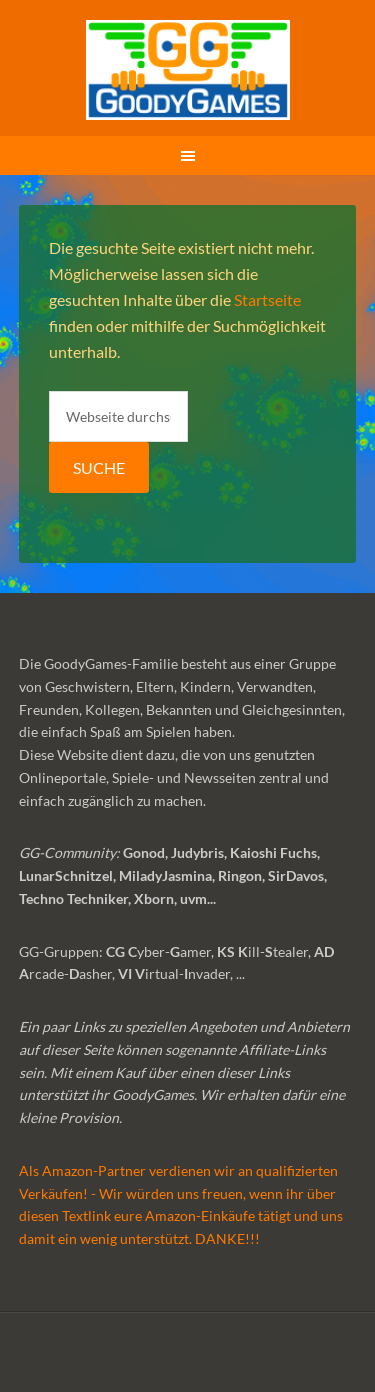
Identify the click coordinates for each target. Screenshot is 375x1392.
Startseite (267, 299)
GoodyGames (188, 70)
